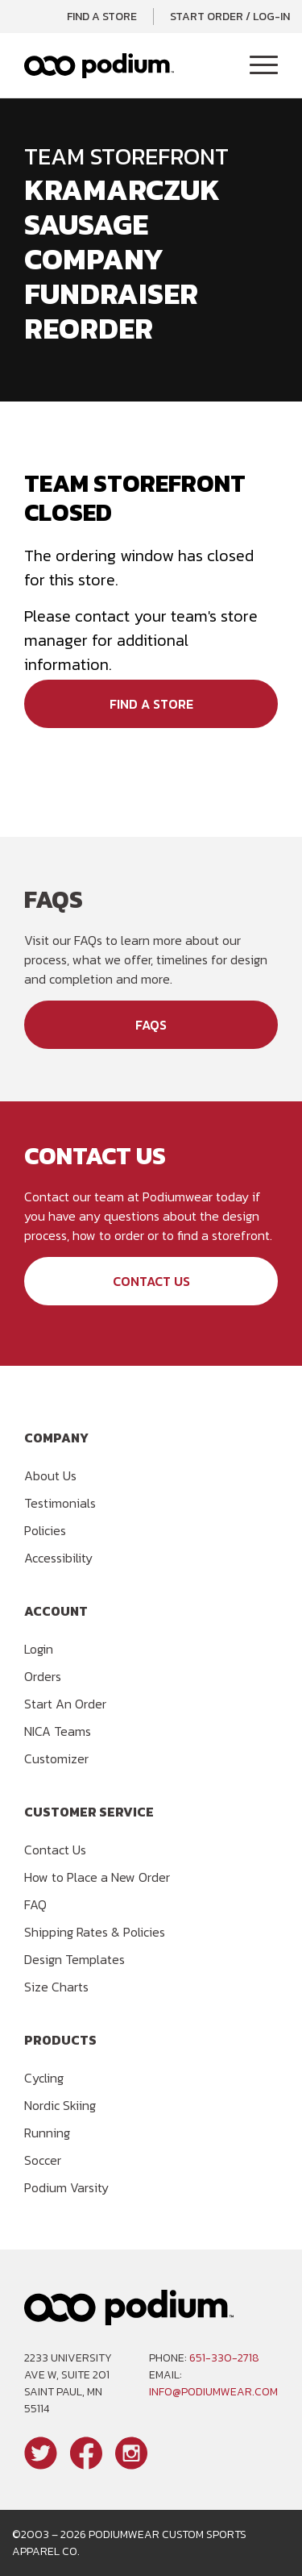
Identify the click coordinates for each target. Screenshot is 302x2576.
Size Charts (56, 1986)
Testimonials (60, 1503)
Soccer (42, 2160)
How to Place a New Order (97, 1877)
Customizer (56, 1758)
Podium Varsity (66, 2187)
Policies (45, 1530)
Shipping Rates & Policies (94, 1931)
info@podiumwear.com (213, 2391)
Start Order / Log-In (230, 16)
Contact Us (151, 1281)
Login (38, 1648)
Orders (42, 1676)
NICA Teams (57, 1731)
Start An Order (65, 1703)
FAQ (35, 1904)
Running (47, 2132)
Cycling (44, 2077)
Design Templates (74, 1959)
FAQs (151, 1024)
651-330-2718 (224, 2357)
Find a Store (102, 16)
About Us (50, 1475)
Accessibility (58, 1557)
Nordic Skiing (60, 2105)
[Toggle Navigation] (264, 66)
